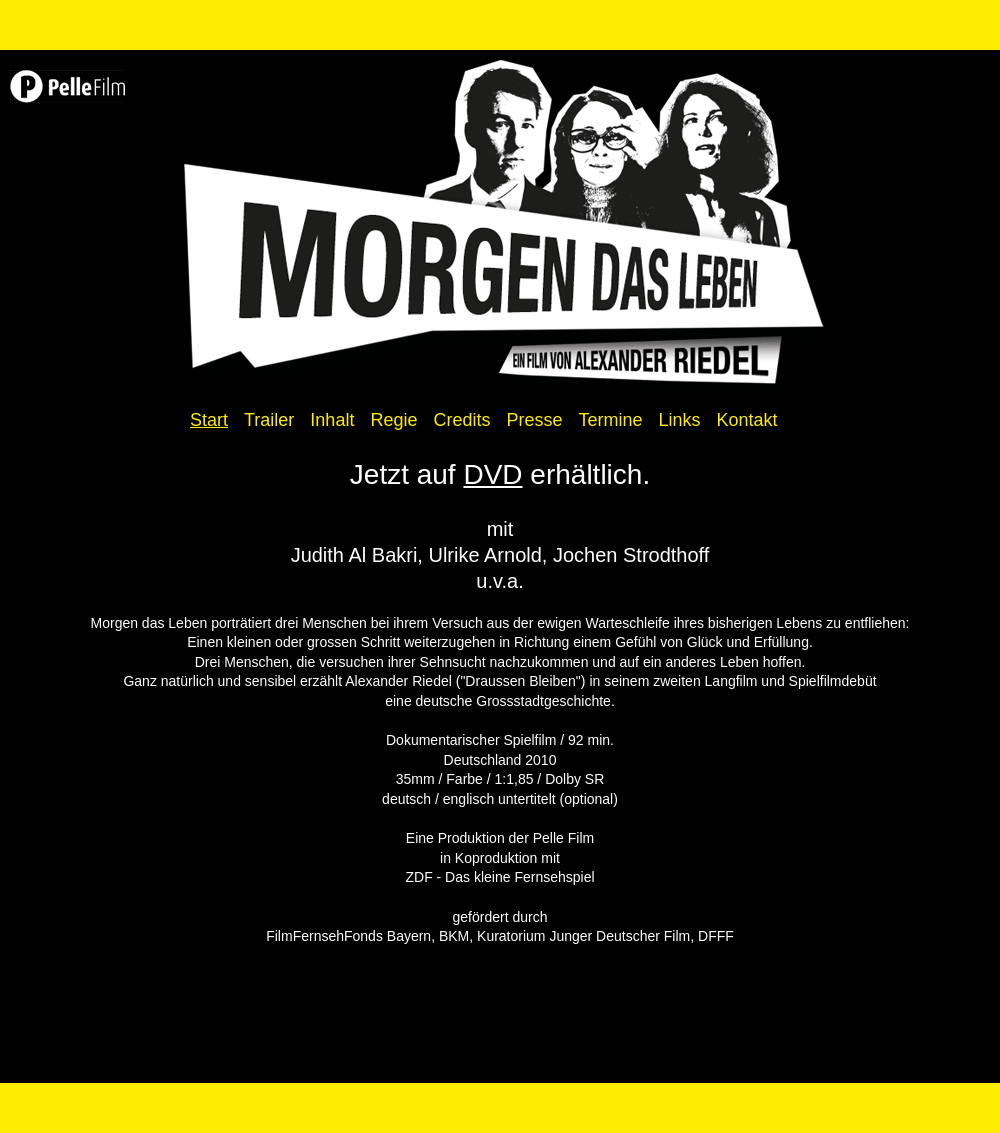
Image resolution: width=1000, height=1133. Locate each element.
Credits (461, 420)
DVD (492, 474)
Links (680, 420)
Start (209, 420)
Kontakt (747, 420)
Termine (610, 420)
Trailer (269, 420)
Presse (534, 420)
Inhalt (332, 420)
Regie (393, 420)
